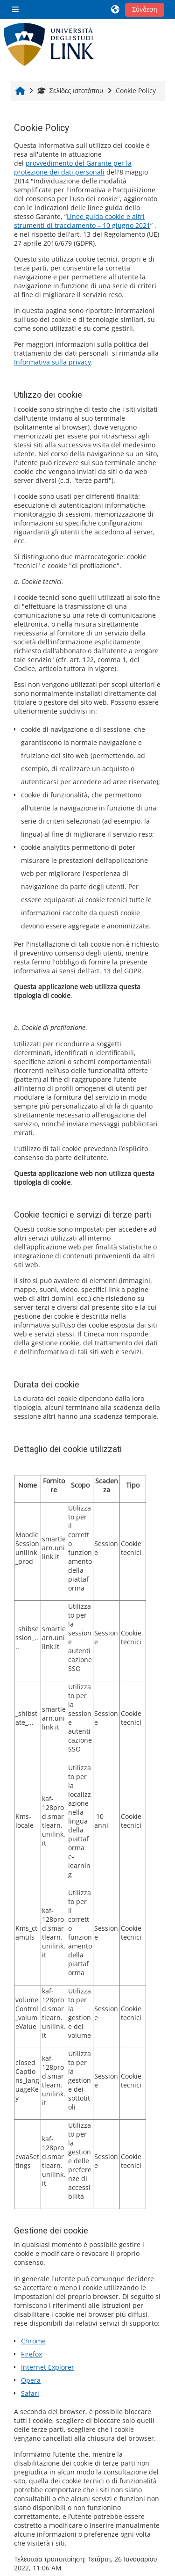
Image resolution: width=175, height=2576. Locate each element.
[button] (115, 9)
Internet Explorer (47, 2367)
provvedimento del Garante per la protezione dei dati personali (73, 167)
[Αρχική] (49, 44)
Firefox (31, 2354)
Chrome (33, 2340)
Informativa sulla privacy (52, 362)
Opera (31, 2380)
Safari (30, 2393)
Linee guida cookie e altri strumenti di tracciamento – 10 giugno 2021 (82, 221)
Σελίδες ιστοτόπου (70, 90)
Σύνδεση (144, 9)
